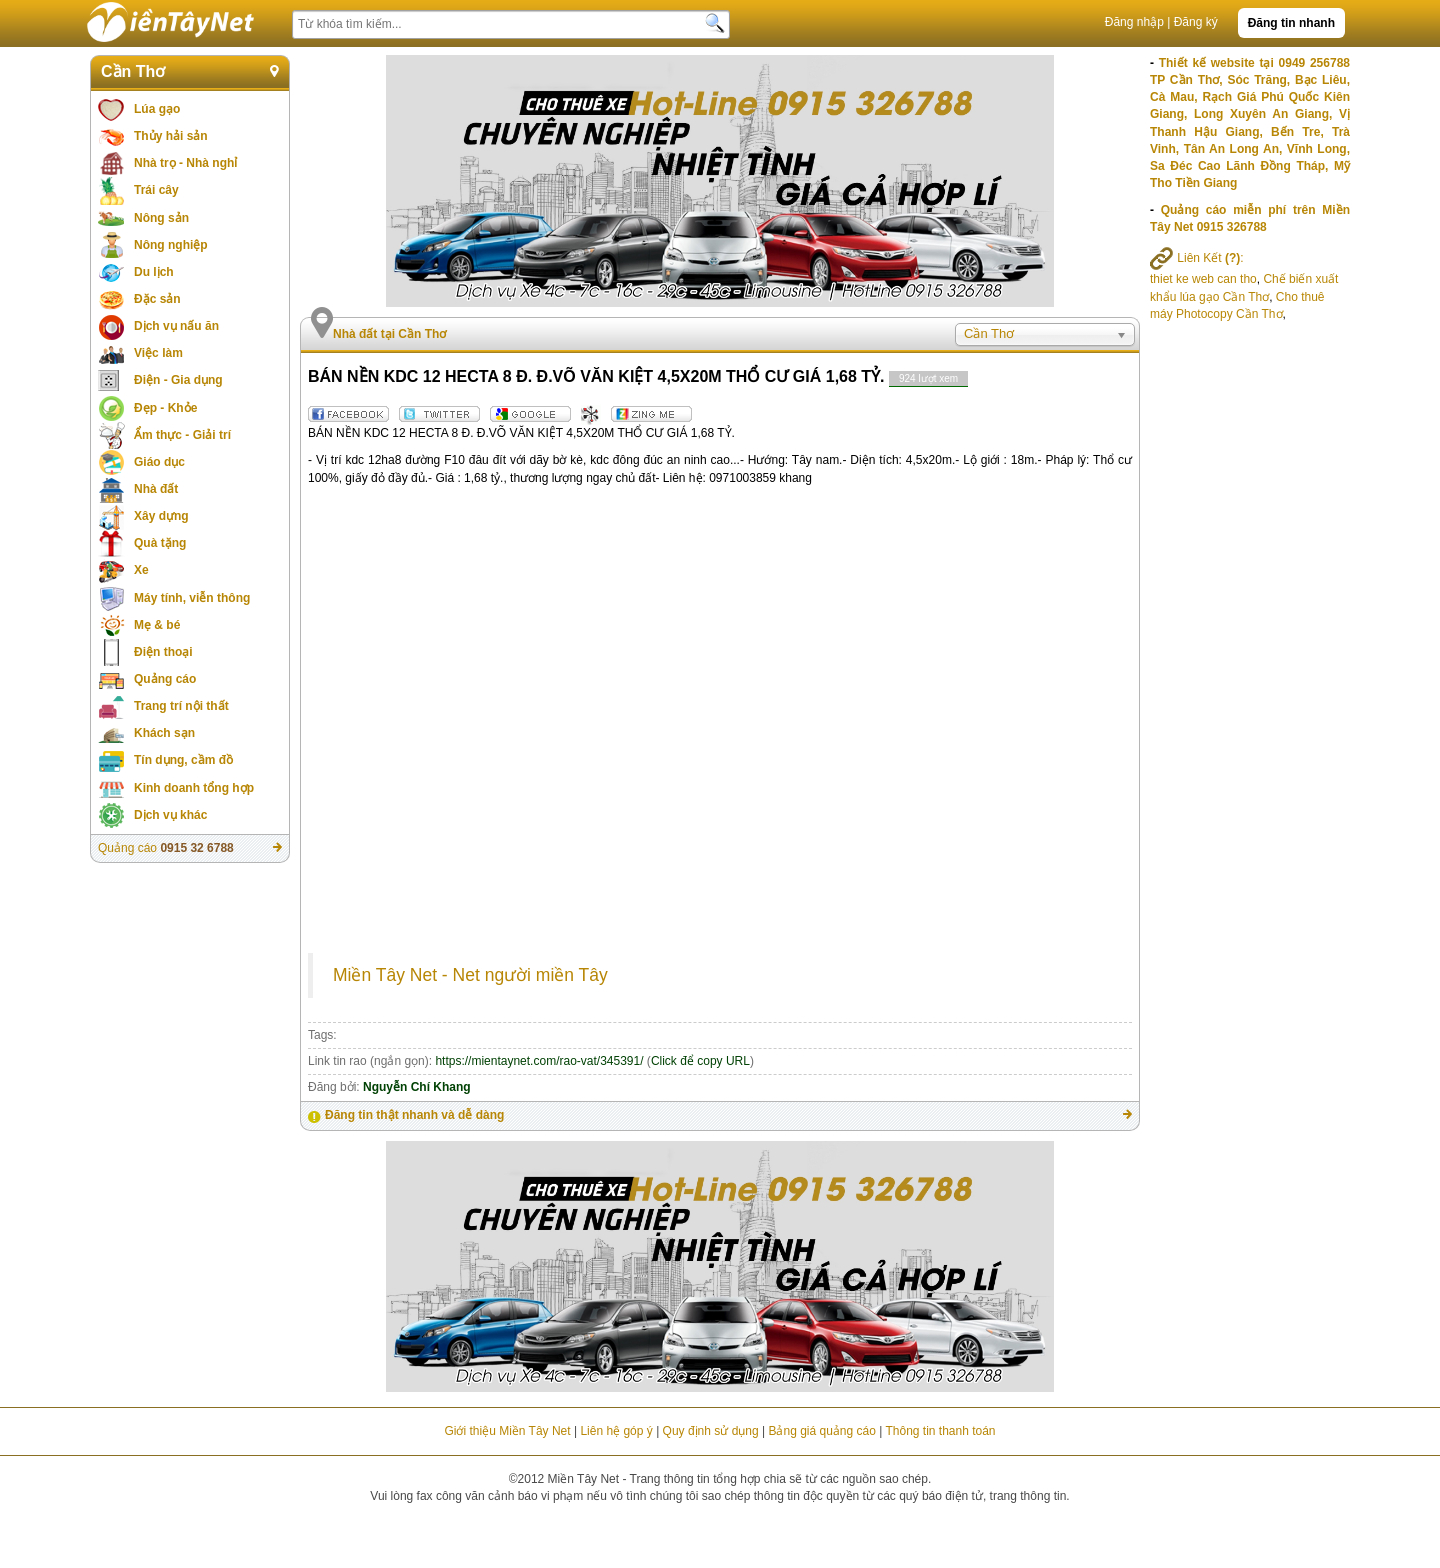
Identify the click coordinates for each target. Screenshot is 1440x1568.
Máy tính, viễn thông (192, 598)
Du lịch (154, 272)
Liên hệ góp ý (616, 1431)
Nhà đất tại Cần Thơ (389, 334)
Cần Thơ (133, 71)
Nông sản (161, 218)
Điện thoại (163, 652)
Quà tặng (160, 543)
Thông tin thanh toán (940, 1431)
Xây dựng (161, 516)
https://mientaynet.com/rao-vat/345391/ (539, 1061)
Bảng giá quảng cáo (821, 1431)
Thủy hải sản (171, 136)
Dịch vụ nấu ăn (176, 326)
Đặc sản (157, 299)
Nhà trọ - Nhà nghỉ (185, 163)
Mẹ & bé (157, 625)
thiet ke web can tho (1203, 279)
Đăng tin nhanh (1291, 23)
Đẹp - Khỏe (165, 408)
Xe (141, 570)
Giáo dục (159, 462)
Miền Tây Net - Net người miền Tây (470, 975)
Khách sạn (164, 733)
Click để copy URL (700, 1061)
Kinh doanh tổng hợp (194, 788)
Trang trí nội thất (181, 706)
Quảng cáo (165, 679)
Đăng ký (1196, 22)
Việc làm (158, 353)
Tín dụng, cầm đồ (183, 760)
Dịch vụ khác (170, 815)
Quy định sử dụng (711, 1431)
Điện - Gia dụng (178, 380)
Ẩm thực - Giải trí (182, 435)
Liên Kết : (1197, 258)
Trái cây (156, 190)
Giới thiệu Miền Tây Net (507, 1431)
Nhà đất (156, 489)
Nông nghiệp (171, 245)
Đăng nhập (1134, 22)
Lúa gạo (157, 109)
